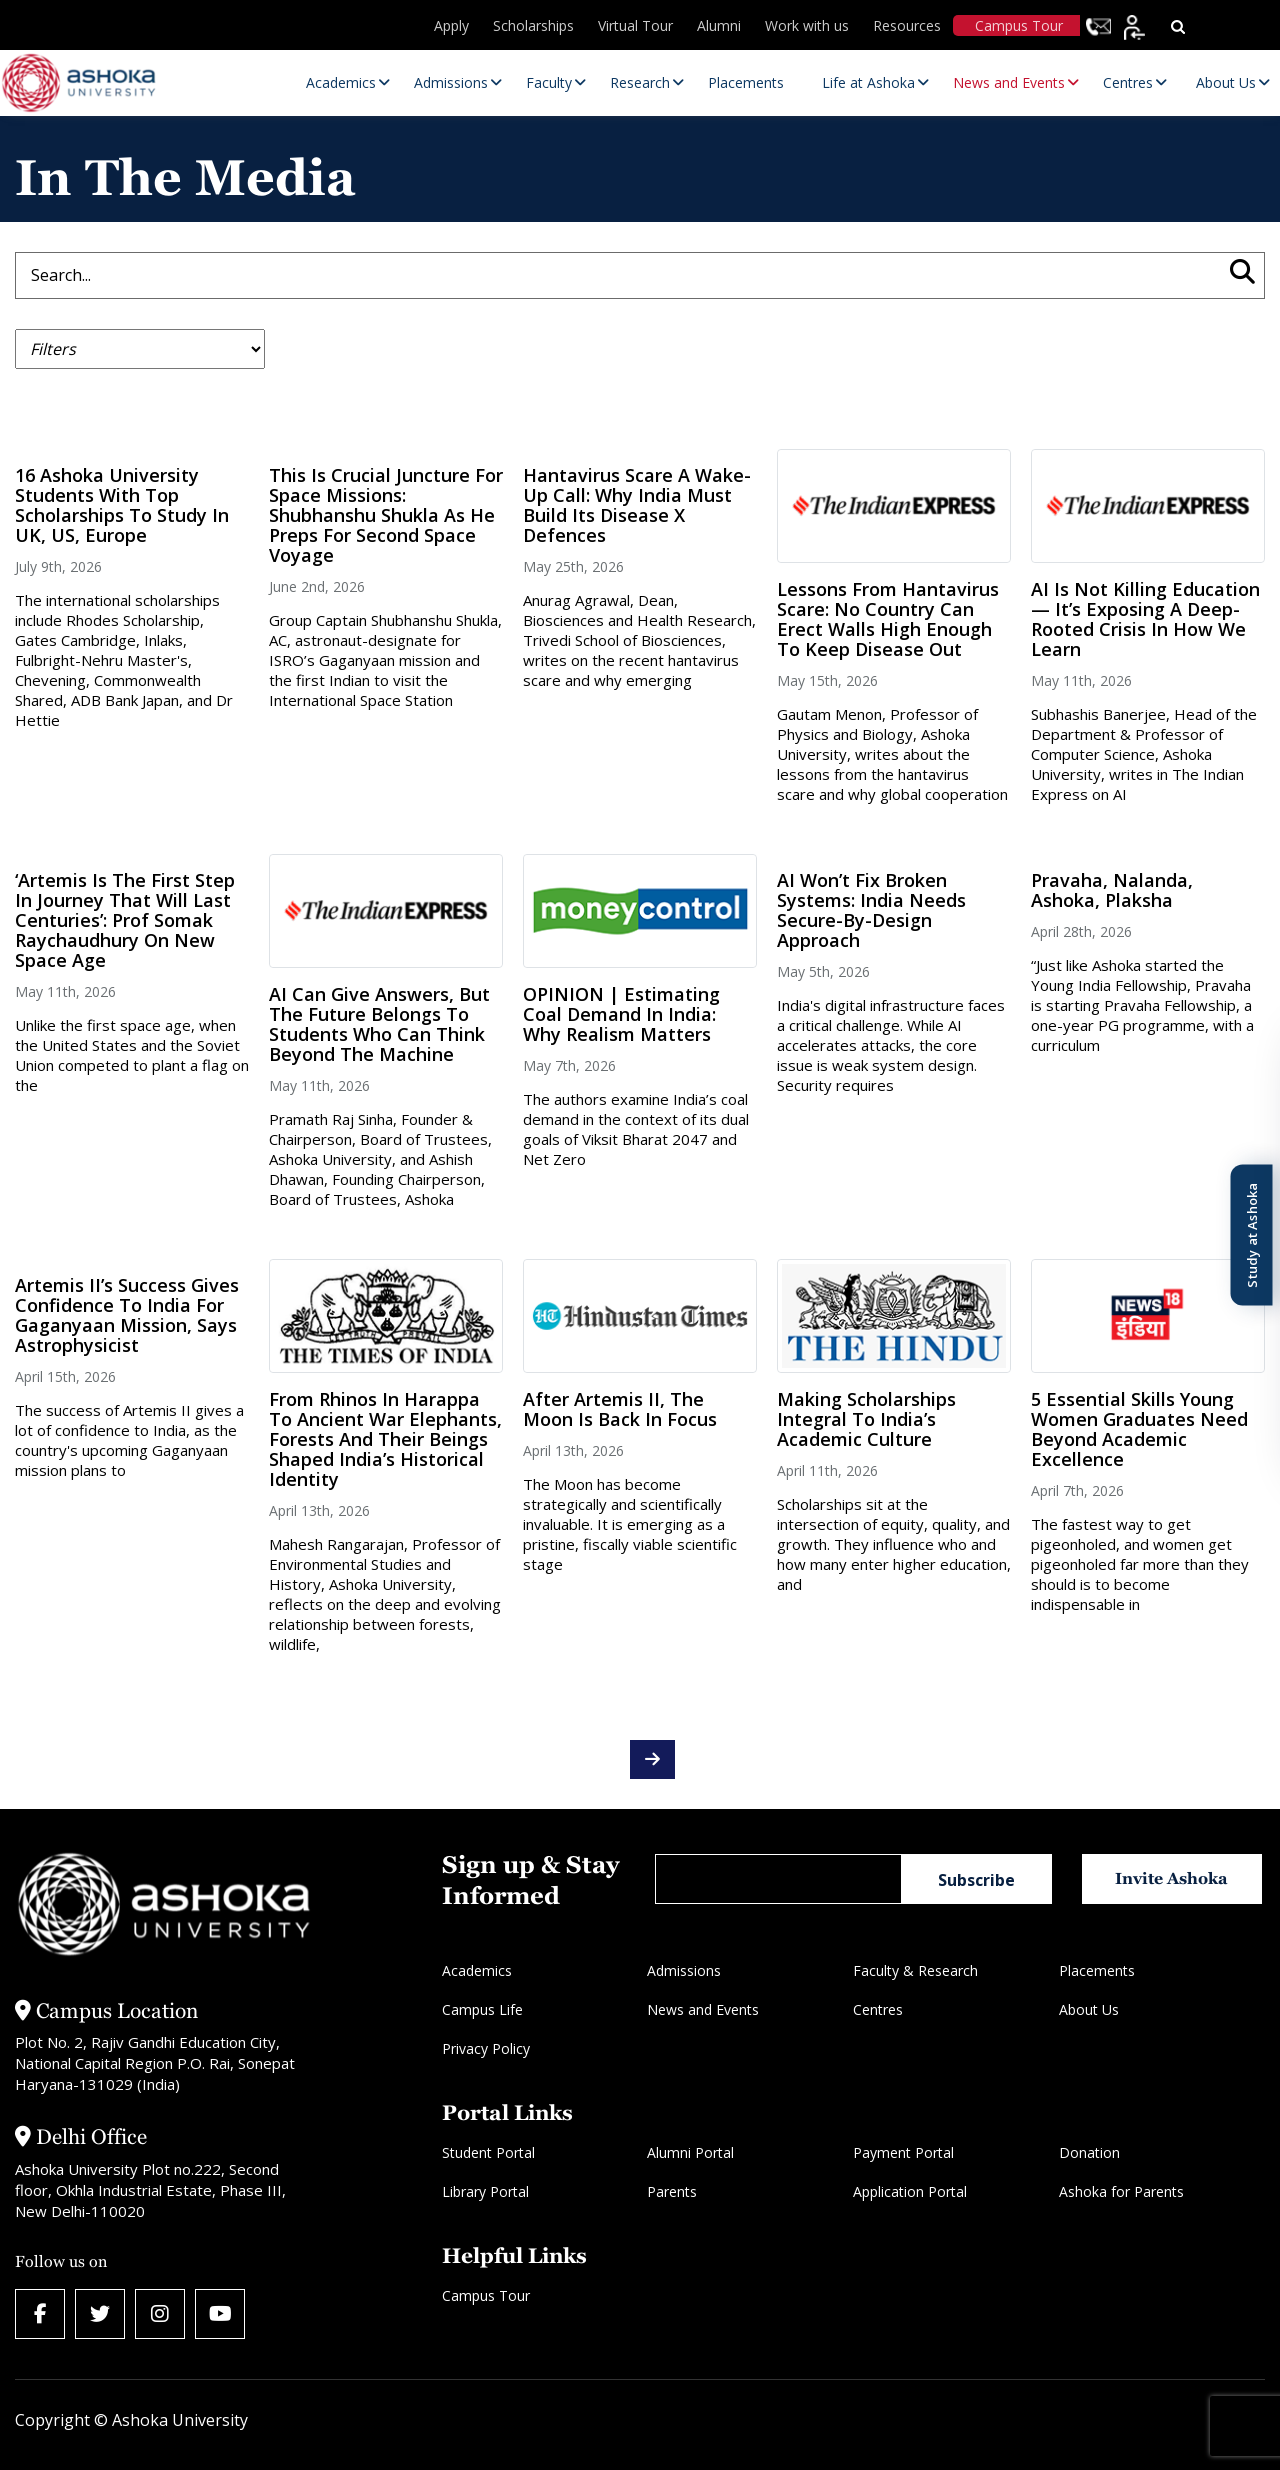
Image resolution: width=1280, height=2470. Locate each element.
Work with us (807, 25)
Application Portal (910, 2191)
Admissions (684, 1970)
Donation (1089, 2152)
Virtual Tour (635, 25)
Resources (907, 25)
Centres (878, 2009)
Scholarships (533, 25)
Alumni (719, 25)
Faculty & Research (915, 1970)
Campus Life (482, 2009)
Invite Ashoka (1171, 1878)
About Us (1089, 2009)
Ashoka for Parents (1121, 2191)
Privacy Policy (486, 2048)
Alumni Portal (690, 2152)
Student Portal (488, 2152)
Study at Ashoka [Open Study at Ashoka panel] (1251, 1235)
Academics (477, 1970)
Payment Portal (903, 2152)
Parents (672, 2191)
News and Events (703, 2009)
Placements (1097, 1970)
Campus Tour (1019, 25)
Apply (451, 25)
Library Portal (485, 2191)
